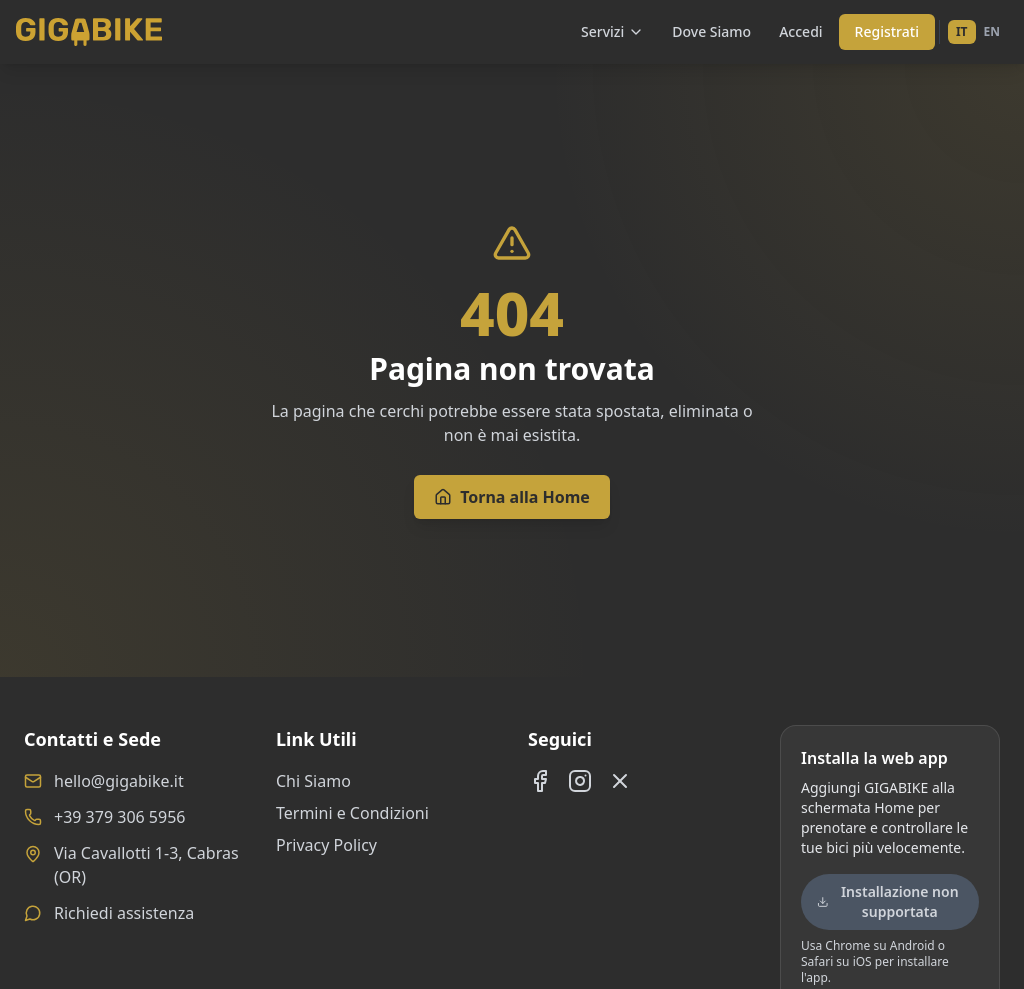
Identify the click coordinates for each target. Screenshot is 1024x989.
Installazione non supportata (888, 901)
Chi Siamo (313, 781)
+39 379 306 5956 (119, 817)
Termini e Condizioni (352, 813)
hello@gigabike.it (119, 781)
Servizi (612, 31)
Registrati (887, 31)
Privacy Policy (326, 845)
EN (992, 31)
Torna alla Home (512, 497)
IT (962, 31)
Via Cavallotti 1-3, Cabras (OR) (146, 865)
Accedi (800, 31)
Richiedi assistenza (124, 913)
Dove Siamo (711, 31)
